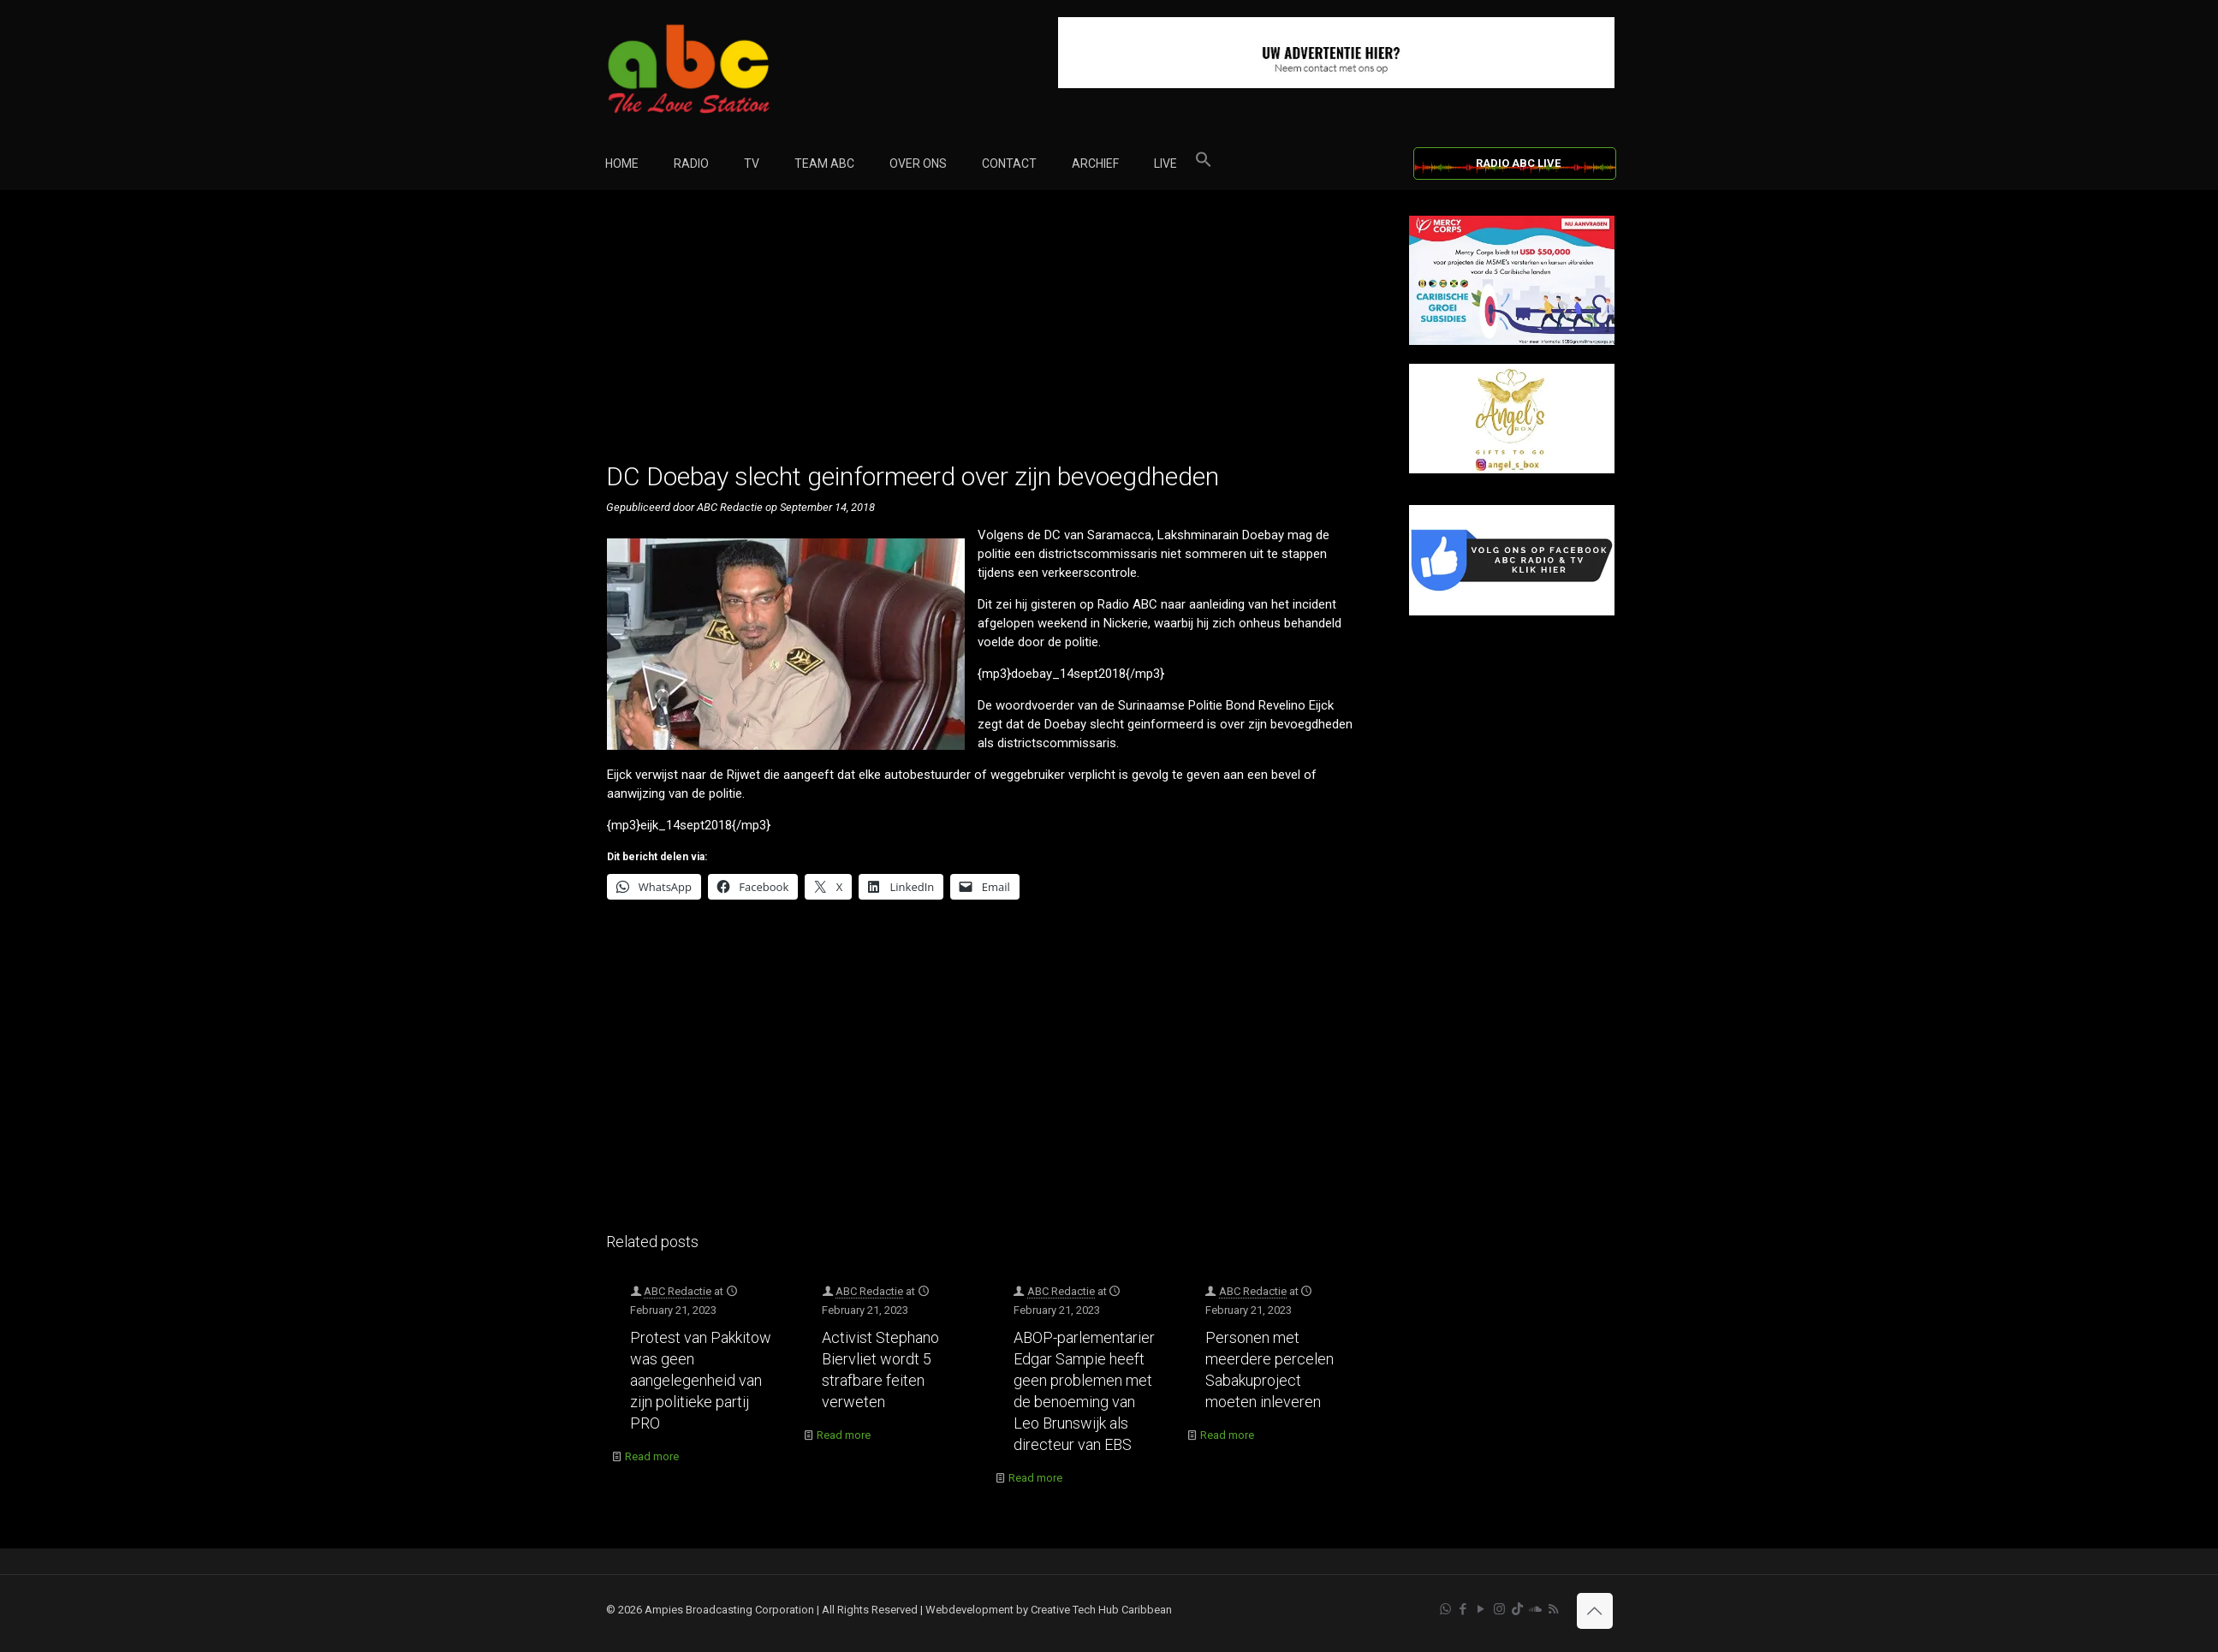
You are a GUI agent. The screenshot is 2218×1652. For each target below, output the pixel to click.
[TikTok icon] (1517, 1609)
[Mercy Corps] (1511, 341)
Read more (652, 1456)
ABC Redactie (677, 1291)
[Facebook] (1511, 611)
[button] (1203, 163)
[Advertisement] (989, 335)
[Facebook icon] (1463, 1609)
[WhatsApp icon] (1445, 1609)
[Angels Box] (1511, 469)
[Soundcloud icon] (1535, 1609)
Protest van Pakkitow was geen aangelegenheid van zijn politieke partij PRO (700, 1380)
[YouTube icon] (1481, 1609)
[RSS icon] (1553, 1609)
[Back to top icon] (1595, 1611)
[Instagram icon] (1499, 1609)
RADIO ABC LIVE (1518, 163)
